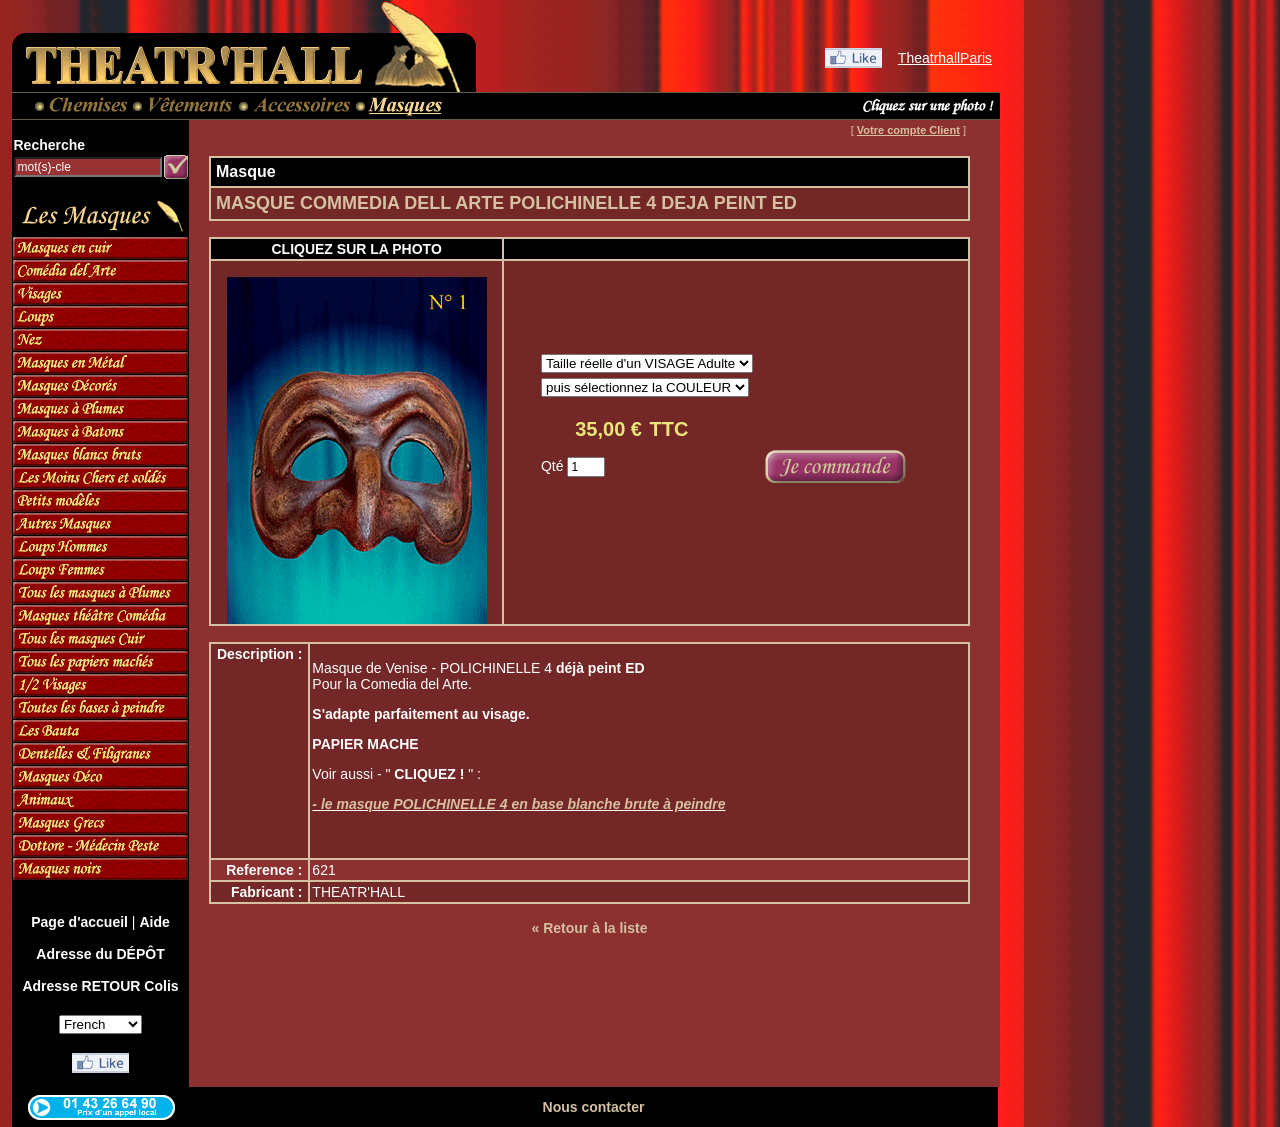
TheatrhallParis (945, 58)
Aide (154, 922)
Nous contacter (594, 1107)
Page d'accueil (79, 922)
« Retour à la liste (590, 928)
